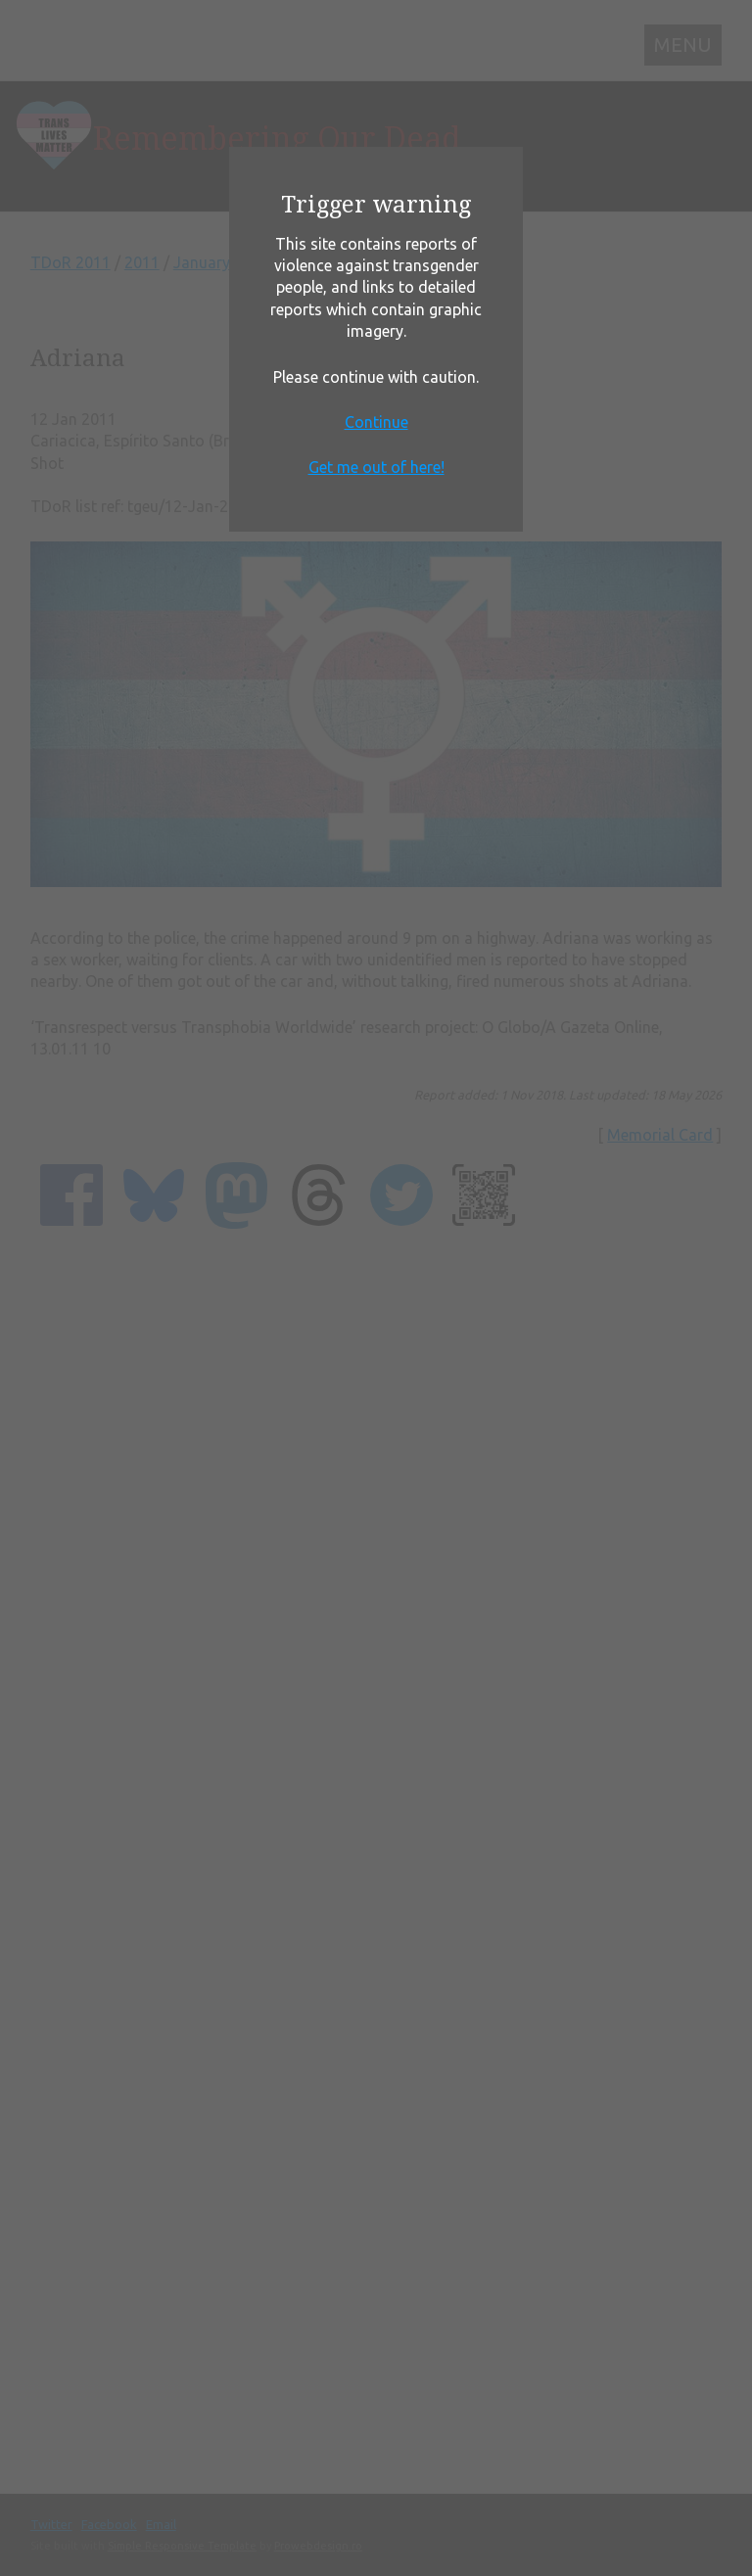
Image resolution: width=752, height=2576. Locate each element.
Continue (376, 422)
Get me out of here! (376, 467)
